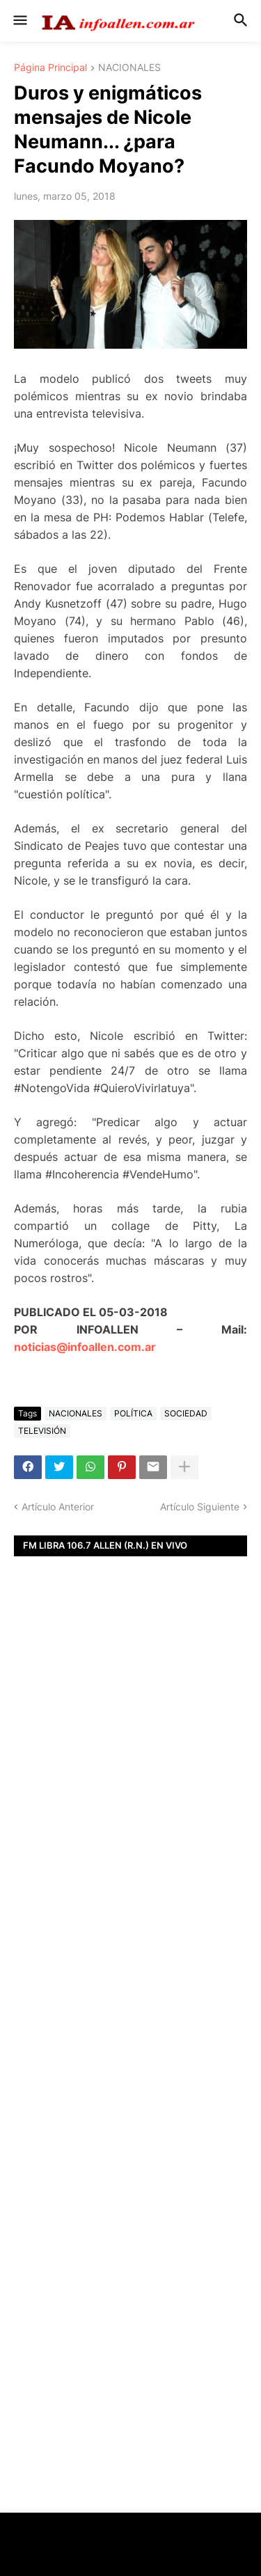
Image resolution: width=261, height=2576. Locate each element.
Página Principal (50, 68)
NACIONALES (129, 68)
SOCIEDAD (185, 1413)
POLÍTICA (133, 1413)
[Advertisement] (130, 1790)
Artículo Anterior (58, 1506)
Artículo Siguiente (199, 1506)
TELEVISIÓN (42, 1430)
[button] (19, 21)
